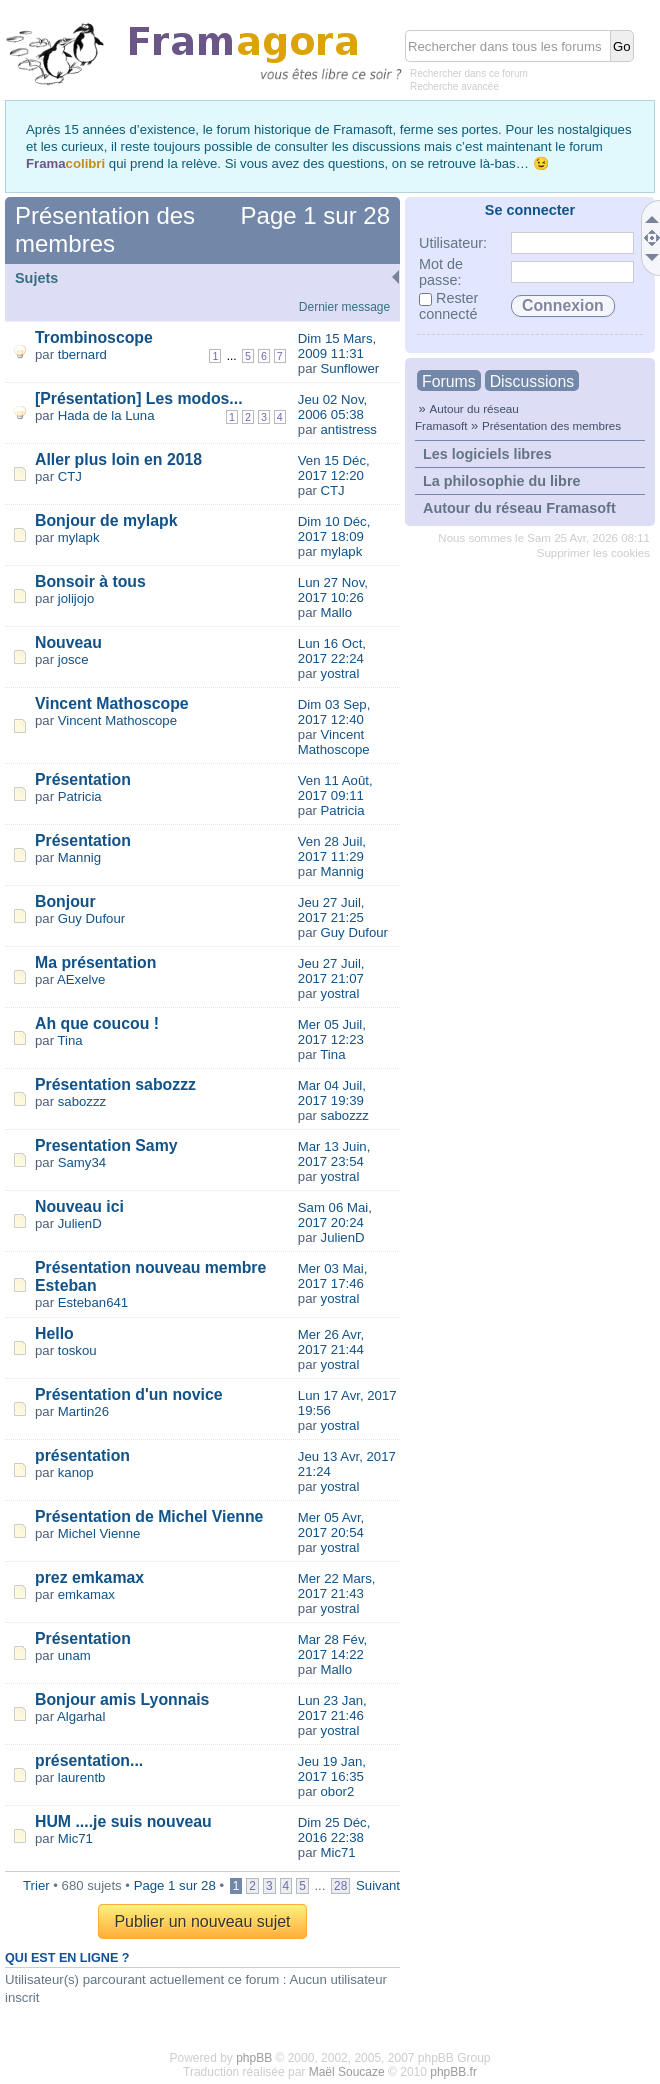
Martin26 (83, 1411)
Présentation (83, 779)
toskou (77, 1350)
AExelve (81, 979)
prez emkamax (89, 1577)
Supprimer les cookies (593, 553)
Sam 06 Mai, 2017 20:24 (335, 1215)
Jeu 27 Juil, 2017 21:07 (331, 971)
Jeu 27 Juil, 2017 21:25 (331, 910)
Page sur (315, 215)
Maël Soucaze (347, 2072)
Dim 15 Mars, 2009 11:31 (337, 346)
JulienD (80, 1223)
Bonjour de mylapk (106, 520)
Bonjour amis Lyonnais (122, 1699)
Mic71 (75, 1838)
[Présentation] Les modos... (139, 398)
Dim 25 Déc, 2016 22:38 (334, 1830)
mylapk (79, 537)
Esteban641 (93, 1302)
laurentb (82, 1777)
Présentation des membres (551, 425)
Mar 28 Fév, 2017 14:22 (332, 1647)
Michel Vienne (99, 1533)
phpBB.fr (453, 2072)
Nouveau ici (79, 1206)
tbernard (82, 354)
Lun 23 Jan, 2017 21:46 (332, 1708)
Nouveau (68, 642)
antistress (349, 429)
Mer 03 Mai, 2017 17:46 (333, 1276)
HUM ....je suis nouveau (123, 1821)
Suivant (378, 1885)
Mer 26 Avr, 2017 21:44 (331, 1342)
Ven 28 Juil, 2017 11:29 (332, 849)
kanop (76, 1472)
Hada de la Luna (106, 415)
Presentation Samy (106, 1145)
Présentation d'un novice (129, 1394)
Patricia (80, 796)
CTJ (70, 476)
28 (340, 1886)
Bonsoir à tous (90, 581)
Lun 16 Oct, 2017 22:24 (332, 651)
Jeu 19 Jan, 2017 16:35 (332, 1769)
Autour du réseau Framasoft (519, 508)
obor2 (338, 1791)
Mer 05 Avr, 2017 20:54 (331, 1525)
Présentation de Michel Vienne (149, 1516)
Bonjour (65, 901)
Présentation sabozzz (115, 1084)
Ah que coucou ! (97, 1023)
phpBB (254, 2058)
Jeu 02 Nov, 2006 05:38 (332, 407)
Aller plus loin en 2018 (118, 459)
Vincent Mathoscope (112, 703)
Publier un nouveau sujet (202, 1921)
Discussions (532, 381)
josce (73, 659)
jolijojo (76, 598)
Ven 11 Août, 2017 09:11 (335, 788)
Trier (36, 1885)
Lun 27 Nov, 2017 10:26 (333, 590)
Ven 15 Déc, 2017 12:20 (334, 468)
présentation (82, 1455)
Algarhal (81, 1716)
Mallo (337, 612)
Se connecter (530, 210)
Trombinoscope (94, 337)
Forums (449, 381)
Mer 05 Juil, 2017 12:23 (332, 1032)
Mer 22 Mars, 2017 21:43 (337, 1586)
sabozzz (82, 1101)
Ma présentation (95, 962)
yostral (340, 673)
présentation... (89, 1760)
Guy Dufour (91, 918)
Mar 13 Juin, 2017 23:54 (334, 1154)
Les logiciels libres (487, 454)
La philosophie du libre (502, 481)
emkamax (86, 1594)
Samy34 (82, 1162)
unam (74, 1655)
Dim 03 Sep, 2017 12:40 (334, 712)
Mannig (79, 857)
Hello (54, 1333)
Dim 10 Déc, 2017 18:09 (334, 529)
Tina (70, 1040)
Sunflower (350, 368)
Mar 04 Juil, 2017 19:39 (332, 1093)
